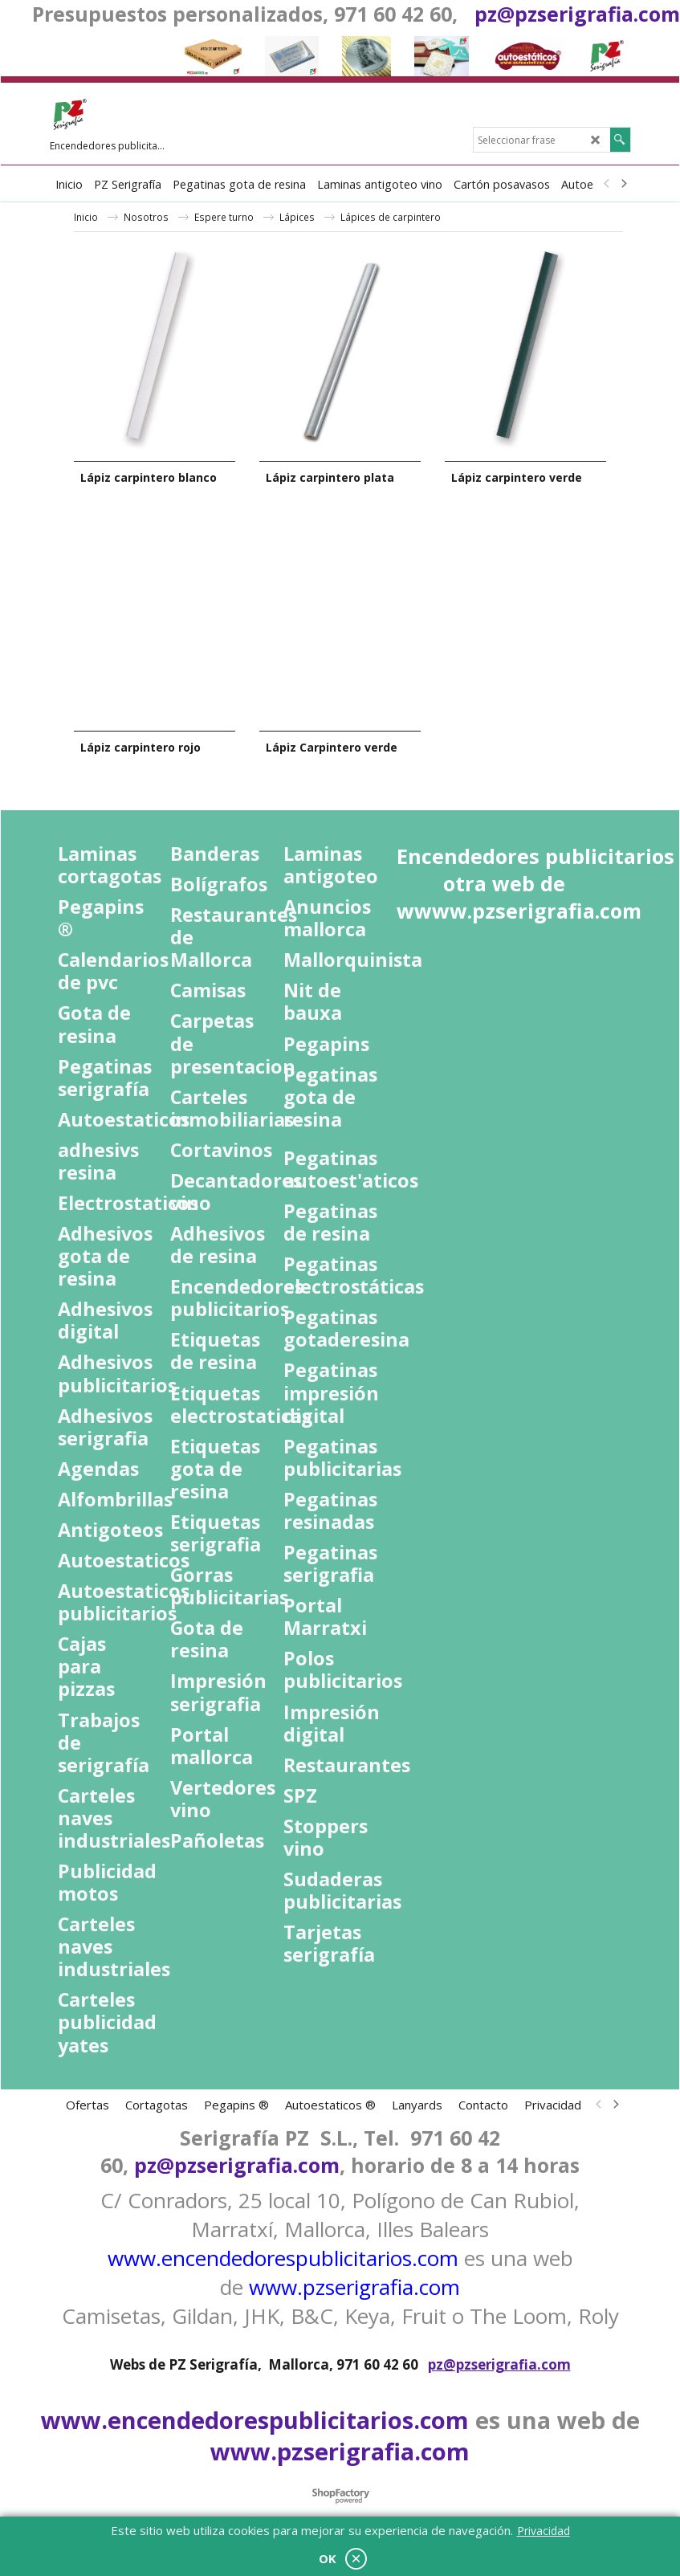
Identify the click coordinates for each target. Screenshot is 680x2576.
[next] (624, 184)
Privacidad (543, 2530)
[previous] (608, 184)
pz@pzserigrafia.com (577, 13)
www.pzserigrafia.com (354, 2286)
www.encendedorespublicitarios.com (283, 2258)
